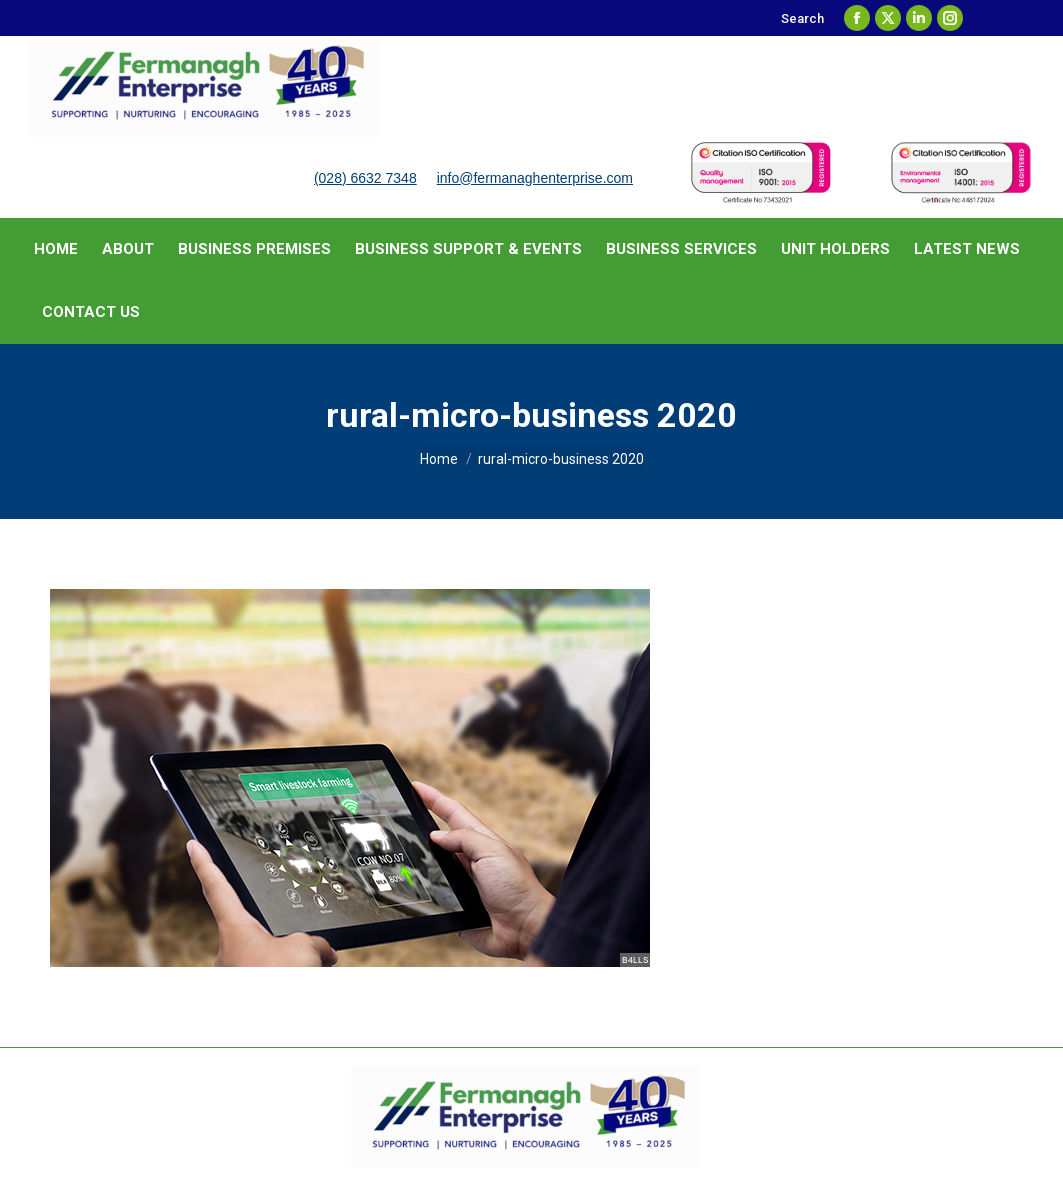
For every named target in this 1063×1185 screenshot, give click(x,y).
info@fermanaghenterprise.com (535, 178)
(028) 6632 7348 (365, 178)
